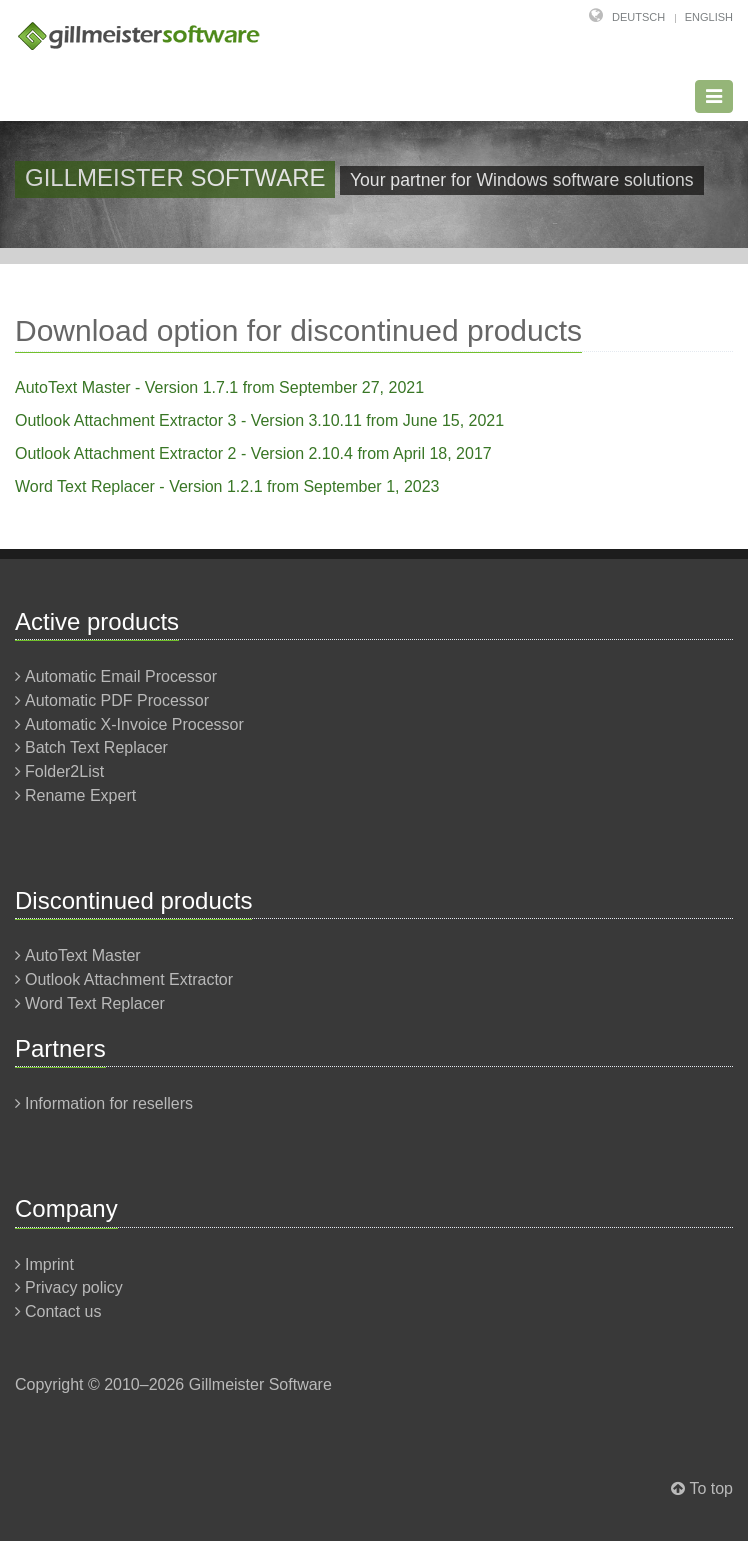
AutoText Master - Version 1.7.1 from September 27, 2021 (219, 387)
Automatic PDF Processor (117, 700)
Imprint (49, 1264)
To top (711, 1488)
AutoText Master (83, 955)
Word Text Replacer (95, 1003)
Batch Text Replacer (96, 747)
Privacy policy (74, 1287)
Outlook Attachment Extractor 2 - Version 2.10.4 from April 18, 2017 (253, 453)
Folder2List (64, 771)
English (709, 17)
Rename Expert (80, 795)
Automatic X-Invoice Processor (134, 724)
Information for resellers (109, 1103)
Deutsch (638, 17)
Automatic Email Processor (121, 676)
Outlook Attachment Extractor (129, 979)
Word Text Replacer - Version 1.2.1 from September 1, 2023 (227, 486)
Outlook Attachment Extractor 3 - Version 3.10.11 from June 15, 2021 (259, 420)
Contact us (63, 1311)
